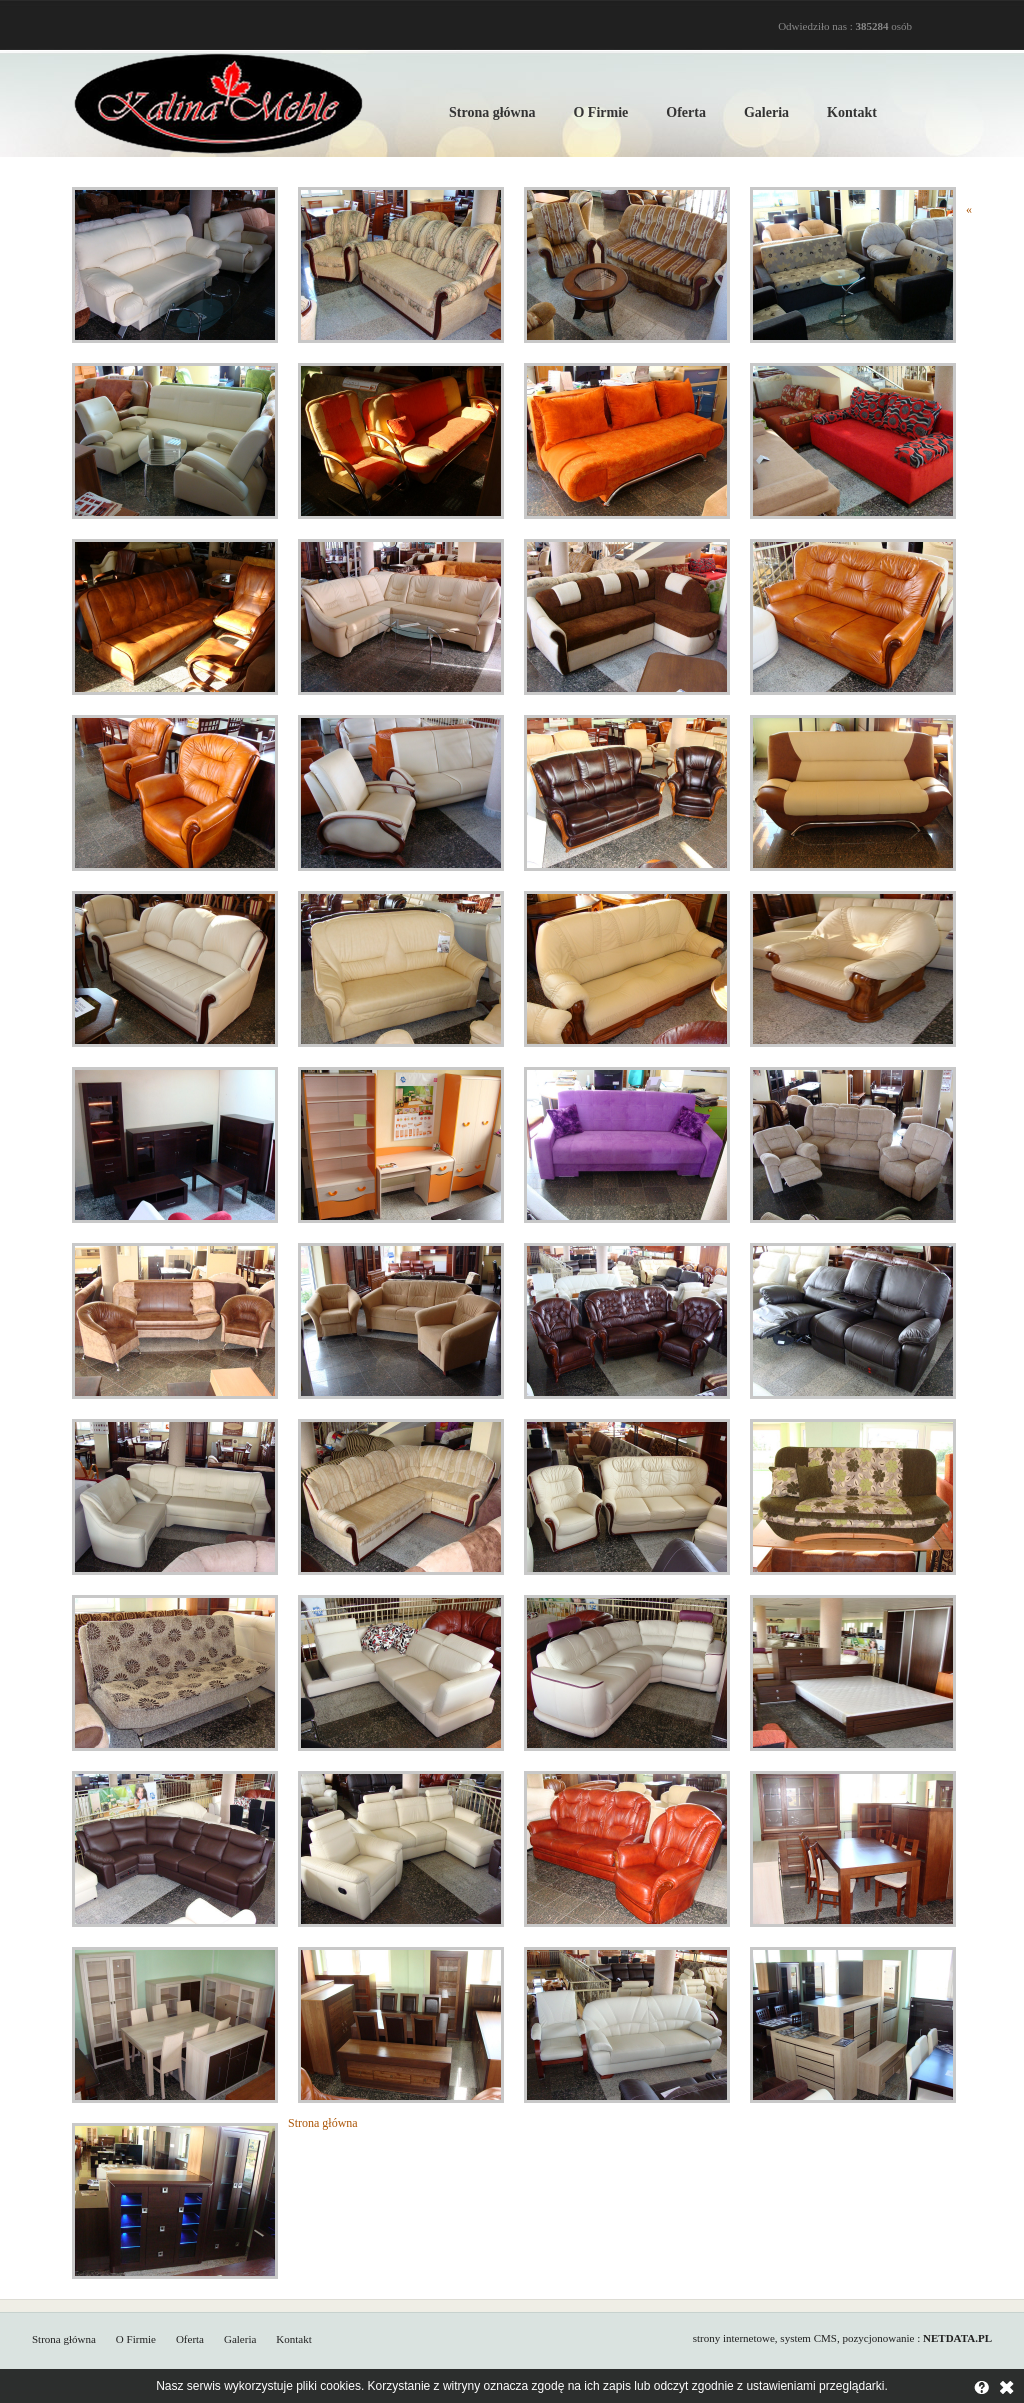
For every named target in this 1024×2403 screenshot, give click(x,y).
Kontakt (852, 112)
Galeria (766, 112)
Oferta (686, 112)
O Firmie (600, 112)
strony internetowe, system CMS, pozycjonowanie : (842, 2338)
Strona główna (492, 112)
